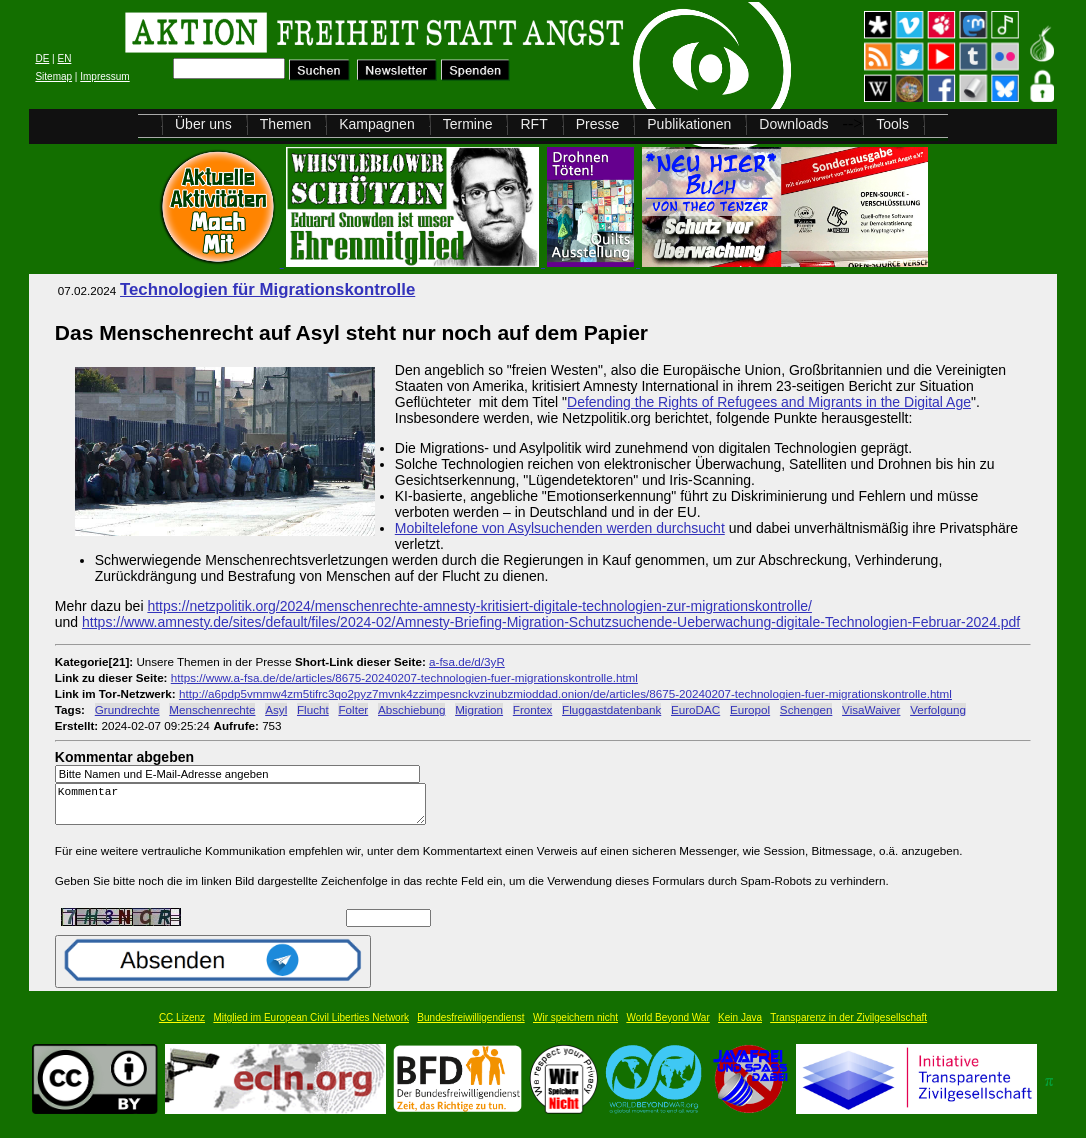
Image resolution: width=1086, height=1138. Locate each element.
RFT (533, 124)
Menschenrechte (212, 709)
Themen (285, 124)
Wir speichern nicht (575, 1026)
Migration (479, 709)
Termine (468, 124)
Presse (598, 124)
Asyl (276, 709)
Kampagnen (377, 124)
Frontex (533, 709)
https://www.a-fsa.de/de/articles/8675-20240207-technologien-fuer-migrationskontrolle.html (404, 677)
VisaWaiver (871, 709)
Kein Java (740, 1026)
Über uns (203, 124)
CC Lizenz (182, 1026)
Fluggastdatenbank (611, 709)
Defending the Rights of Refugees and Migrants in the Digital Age (769, 402)
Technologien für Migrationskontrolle (267, 289)
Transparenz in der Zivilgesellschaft (848, 1026)
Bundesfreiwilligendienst (470, 1026)
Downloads (793, 124)
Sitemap (53, 76)
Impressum (104, 76)
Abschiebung (411, 709)
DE (42, 58)
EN (64, 58)
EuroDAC (695, 709)
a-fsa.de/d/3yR (467, 661)
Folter (353, 709)
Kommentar (246, 808)
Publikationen (689, 124)
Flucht (313, 709)
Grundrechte (127, 709)
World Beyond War (667, 1026)
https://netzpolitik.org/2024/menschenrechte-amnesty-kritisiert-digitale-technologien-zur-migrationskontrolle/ (479, 606)
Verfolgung (938, 709)
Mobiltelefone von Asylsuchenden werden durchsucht (560, 528)
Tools (892, 124)
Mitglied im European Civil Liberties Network (311, 1026)
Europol (750, 709)
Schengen (806, 709)
